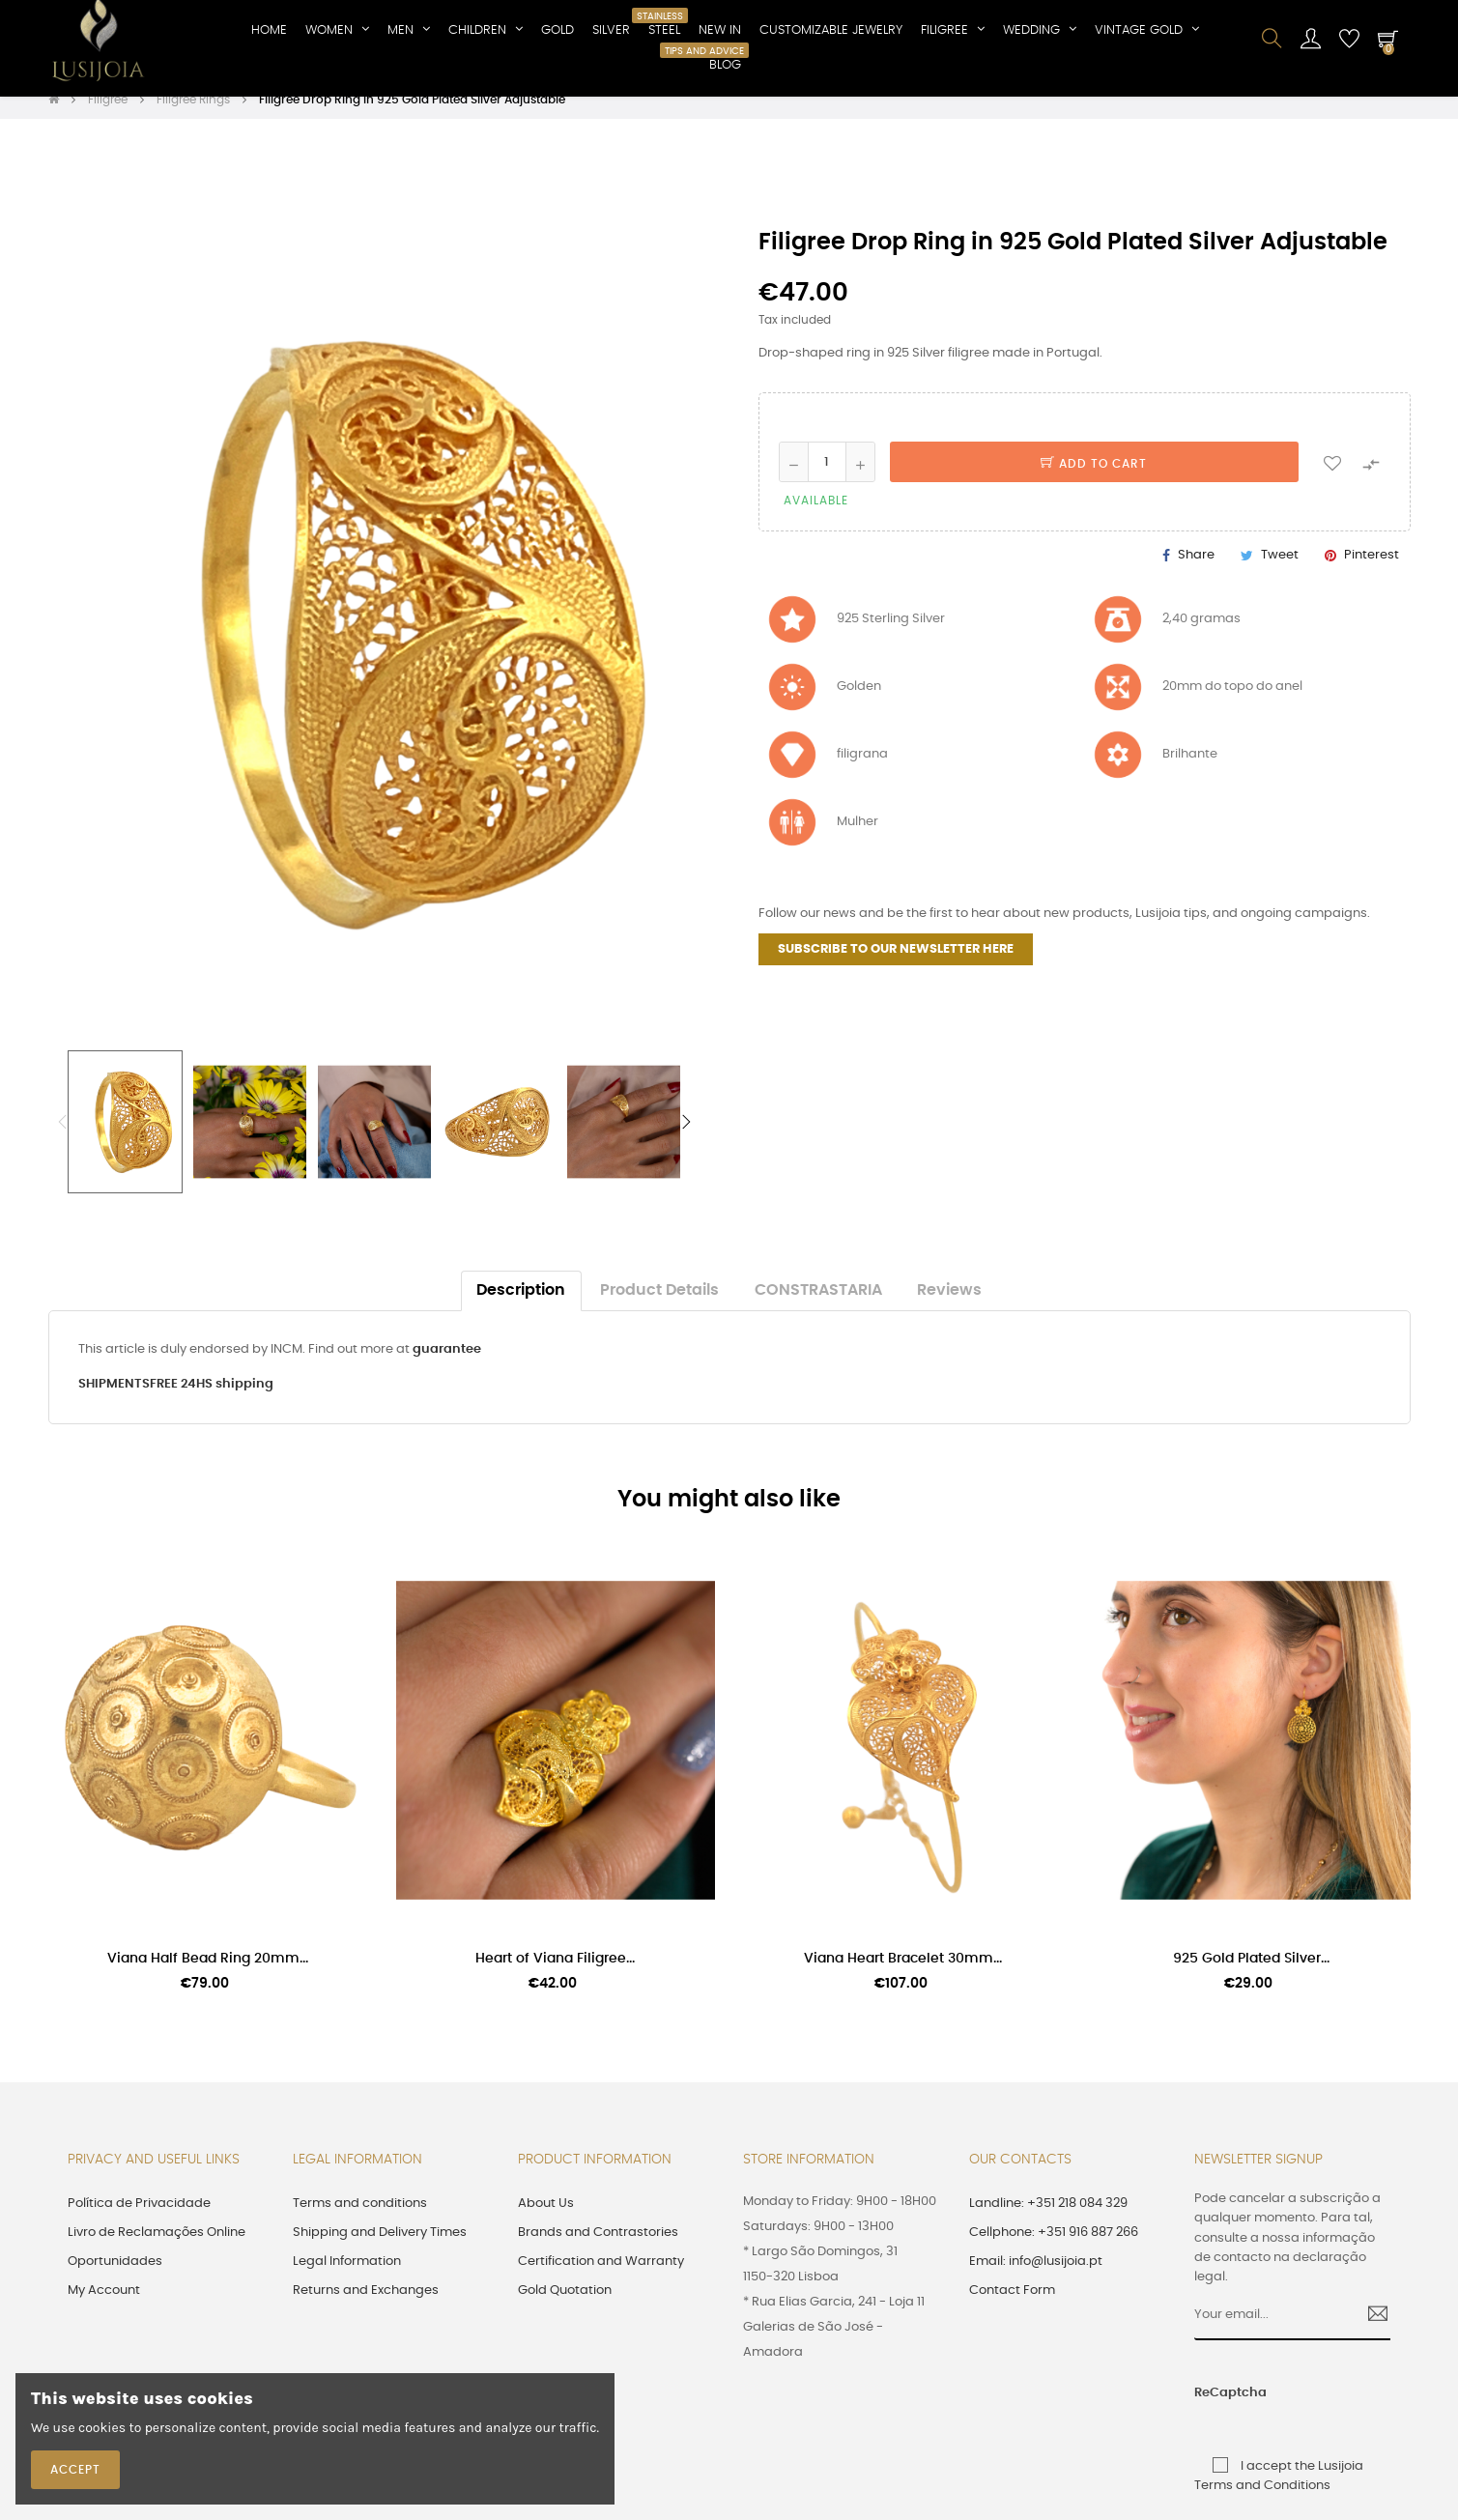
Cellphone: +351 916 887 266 (1053, 2249)
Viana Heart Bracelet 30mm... (903, 1976)
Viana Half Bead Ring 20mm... (207, 1976)
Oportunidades (115, 2278)
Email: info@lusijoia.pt (1035, 2278)
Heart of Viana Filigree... (555, 1976)
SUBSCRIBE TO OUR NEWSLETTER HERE (896, 965)
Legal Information (347, 2278)
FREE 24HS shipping (211, 1400)
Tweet (1280, 571)
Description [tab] (520, 1307)
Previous (62, 1138)
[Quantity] (827, 478)
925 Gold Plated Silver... (1251, 1976)
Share (1196, 571)
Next (686, 1138)
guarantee (447, 1366)
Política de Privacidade (139, 2220)
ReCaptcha (1215, 2409)
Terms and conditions (360, 2220)
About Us (546, 2220)
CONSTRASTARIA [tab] (818, 1307)
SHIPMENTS (114, 1400)
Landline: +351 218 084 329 (1048, 2220)
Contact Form (1012, 2307)
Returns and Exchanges (366, 2307)
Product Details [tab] (659, 1307)
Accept (75, 2470)
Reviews (949, 1307)
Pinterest (1371, 571)
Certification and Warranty (601, 2278)
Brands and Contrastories (598, 2249)
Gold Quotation (565, 2307)
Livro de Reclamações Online (156, 2249)
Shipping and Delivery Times (380, 2249)
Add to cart (1094, 480)
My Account (104, 2307)
